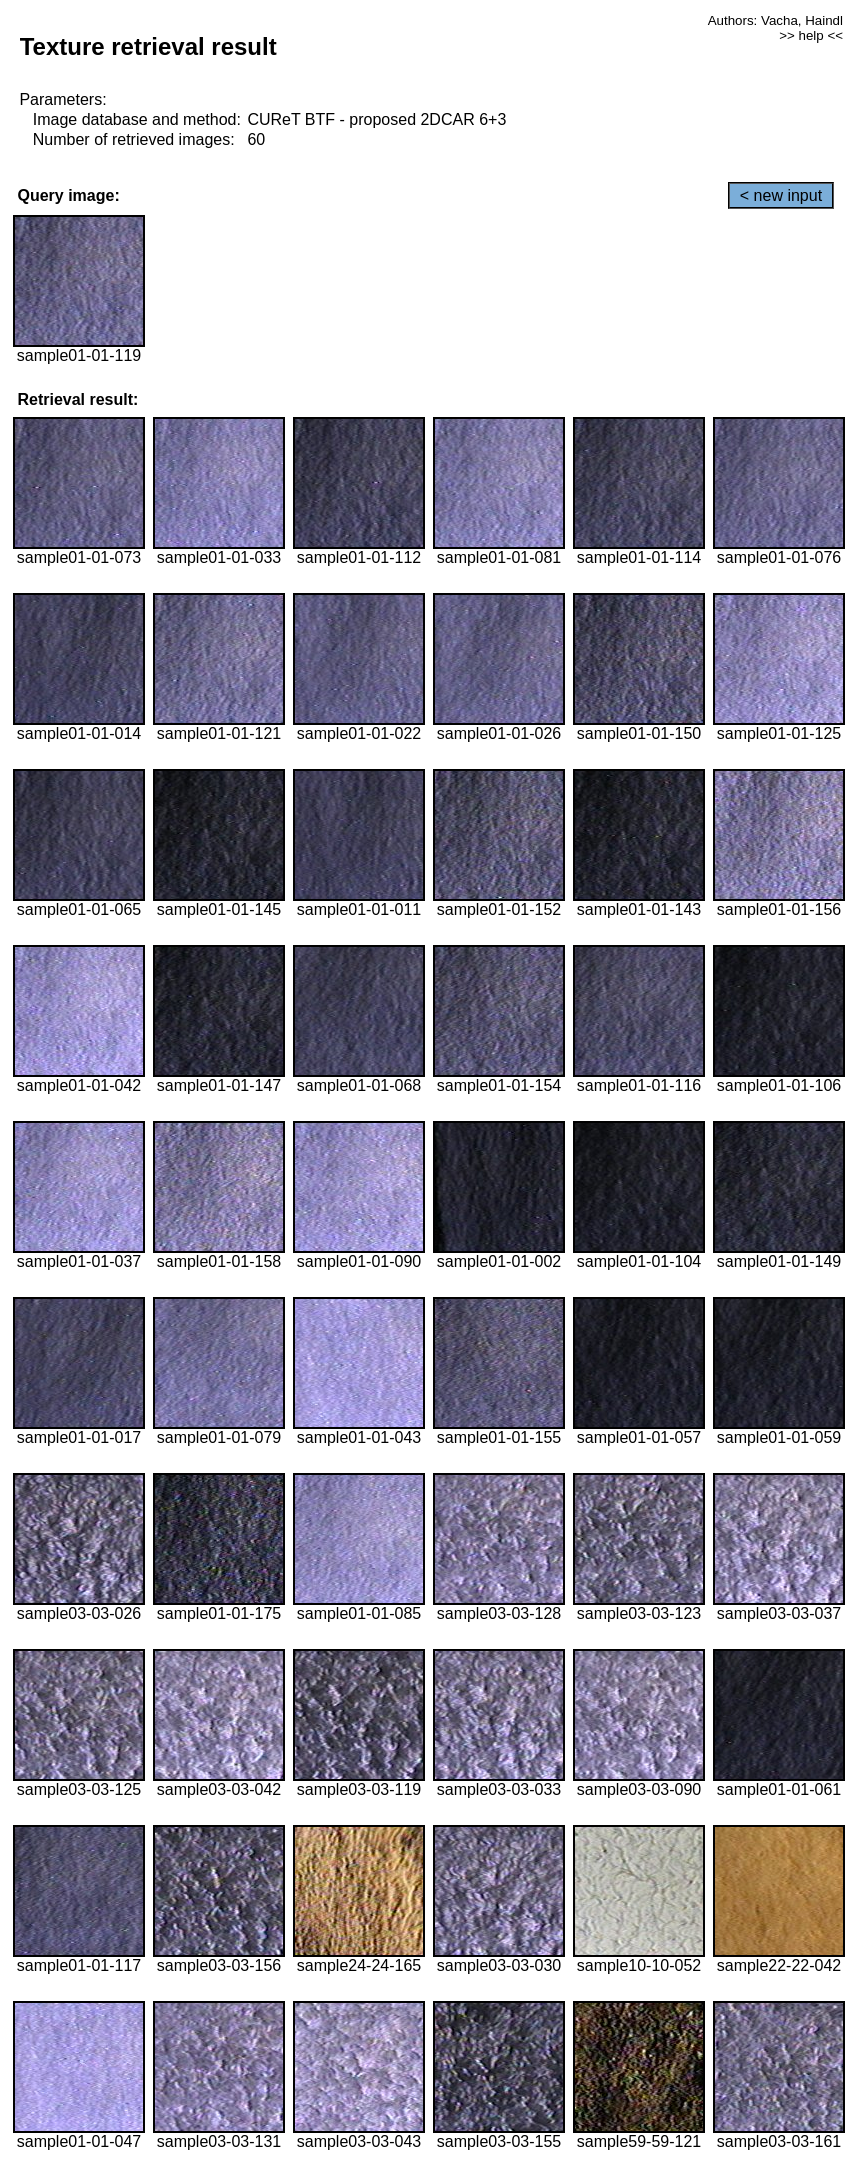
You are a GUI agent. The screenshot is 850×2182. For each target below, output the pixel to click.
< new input (781, 195)
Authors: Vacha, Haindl (775, 20)
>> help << (811, 35)
